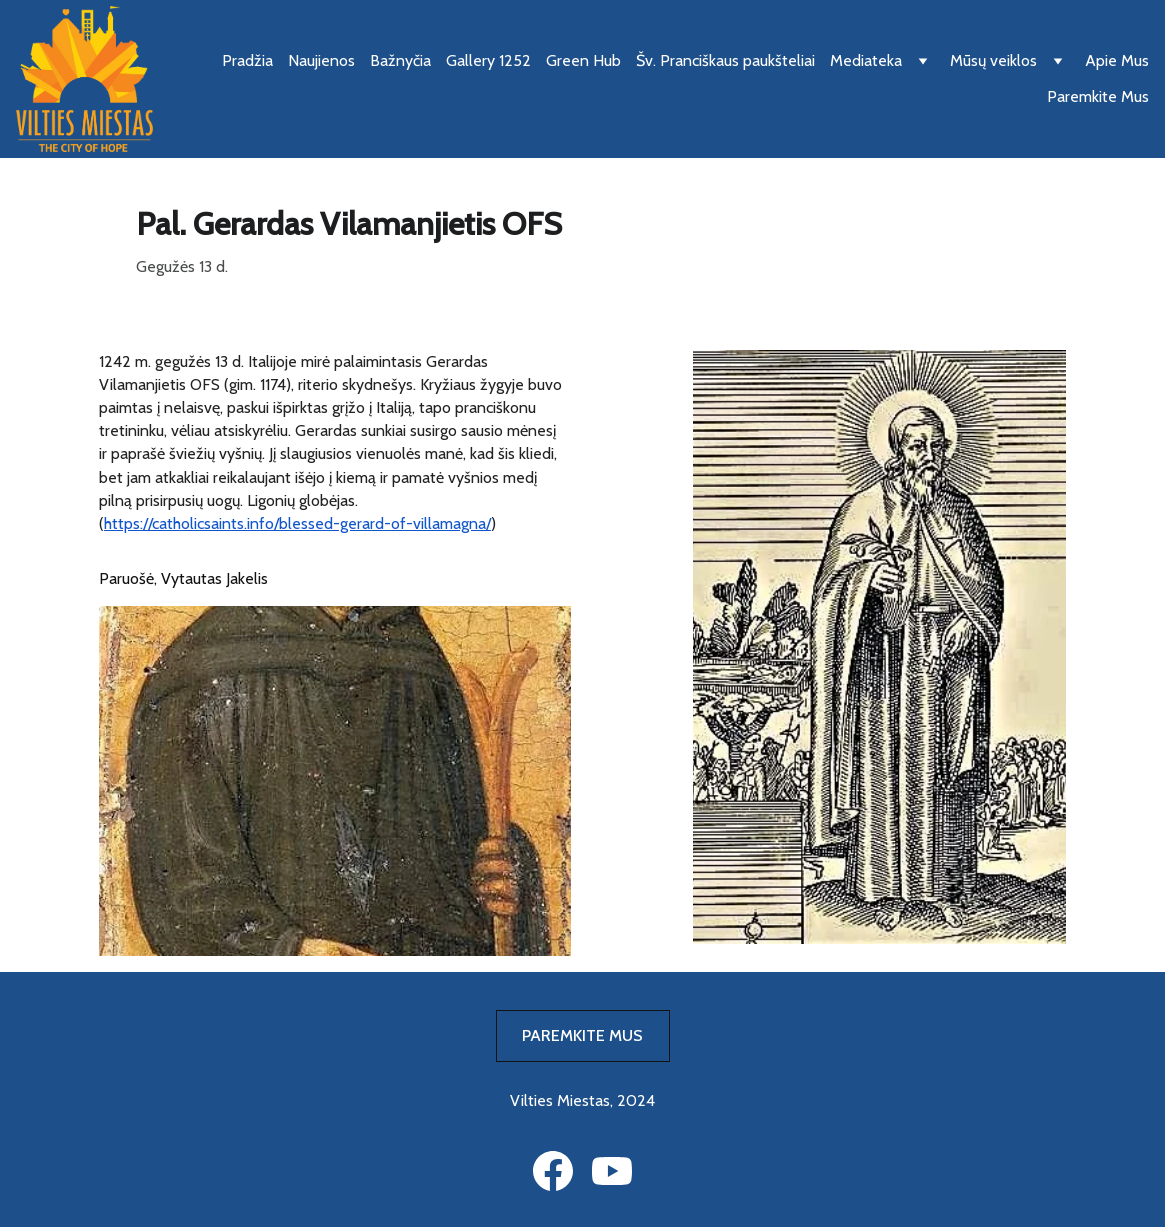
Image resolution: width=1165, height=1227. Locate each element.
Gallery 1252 (488, 60)
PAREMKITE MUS (582, 1035)
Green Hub (583, 60)
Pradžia (247, 60)
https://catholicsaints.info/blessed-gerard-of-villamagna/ (297, 523)
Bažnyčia (400, 60)
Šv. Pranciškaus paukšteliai (725, 60)
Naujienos (321, 60)
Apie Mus (1117, 60)
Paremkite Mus (1098, 96)
